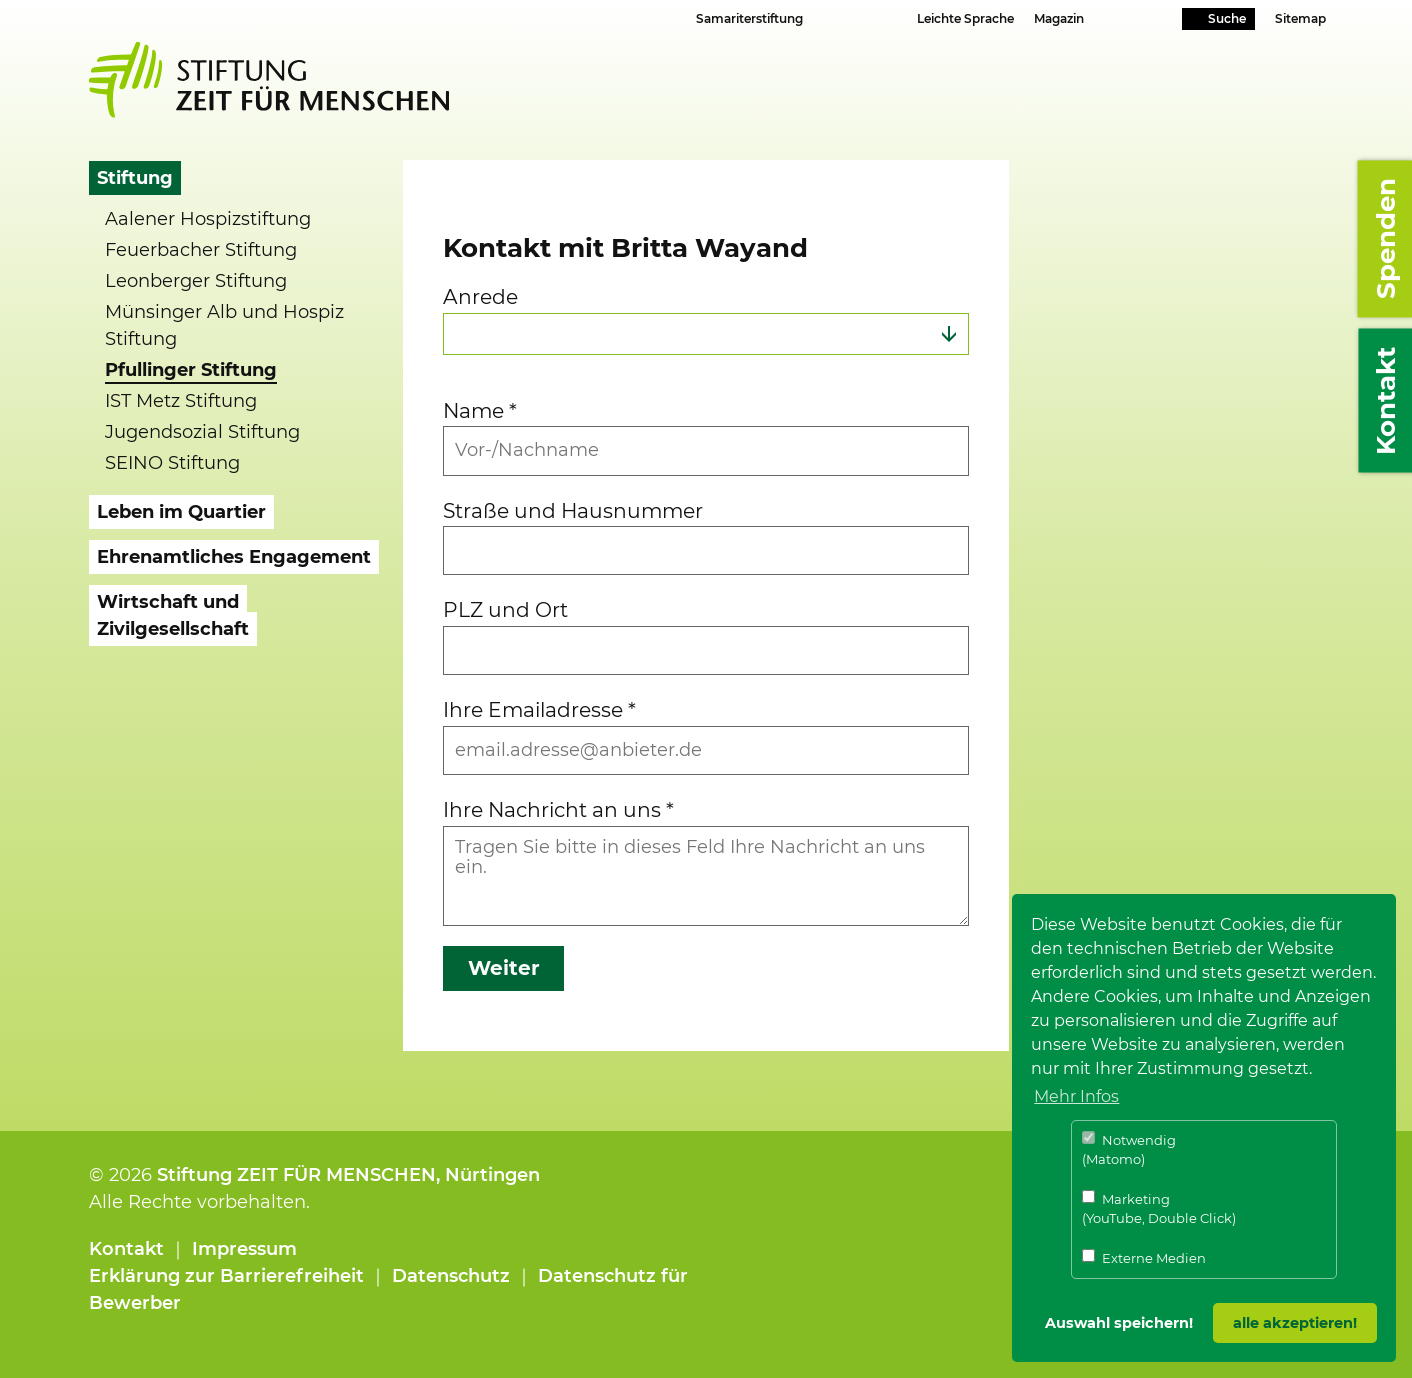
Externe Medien (1144, 1257)
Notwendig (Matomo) (1129, 1149)
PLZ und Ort (505, 609)
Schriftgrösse (845, 17)
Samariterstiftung (749, 18)
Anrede (480, 296)
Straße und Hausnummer (573, 510)
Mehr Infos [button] (1076, 1096)
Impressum (244, 1249)
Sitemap (1300, 18)
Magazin (1059, 18)
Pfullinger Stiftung (191, 370)
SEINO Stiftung (172, 463)
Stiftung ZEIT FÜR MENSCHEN (296, 1175)
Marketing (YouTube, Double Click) (1159, 1208)
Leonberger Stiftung (196, 281)
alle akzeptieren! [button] (1295, 1323)
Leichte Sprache (965, 18)
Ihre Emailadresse (539, 709)
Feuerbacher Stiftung (201, 250)
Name (480, 410)
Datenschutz (451, 1276)
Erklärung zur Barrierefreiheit (226, 1276)
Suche (1227, 18)
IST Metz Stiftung (181, 401)
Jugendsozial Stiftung (202, 432)
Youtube (1133, 20)
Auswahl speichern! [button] (1119, 1323)
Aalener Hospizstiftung (208, 219)
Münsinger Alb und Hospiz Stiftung (224, 325)
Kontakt (126, 1249)
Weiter (504, 968)
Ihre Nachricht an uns (558, 809)
